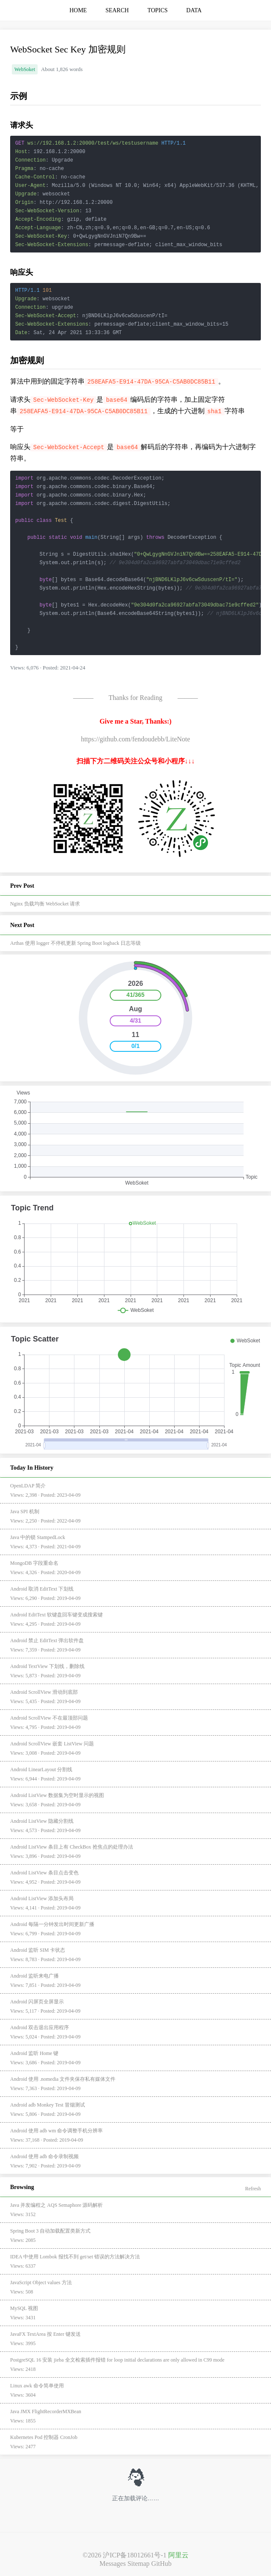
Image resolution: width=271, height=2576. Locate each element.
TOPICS (158, 10)
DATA (194, 10)
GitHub (161, 2563)
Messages (112, 2563)
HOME (78, 10)
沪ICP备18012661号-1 (134, 2555)
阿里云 (178, 2555)
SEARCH (117, 10)
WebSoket (24, 69)
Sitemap (138, 2563)
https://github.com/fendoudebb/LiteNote (135, 739)
